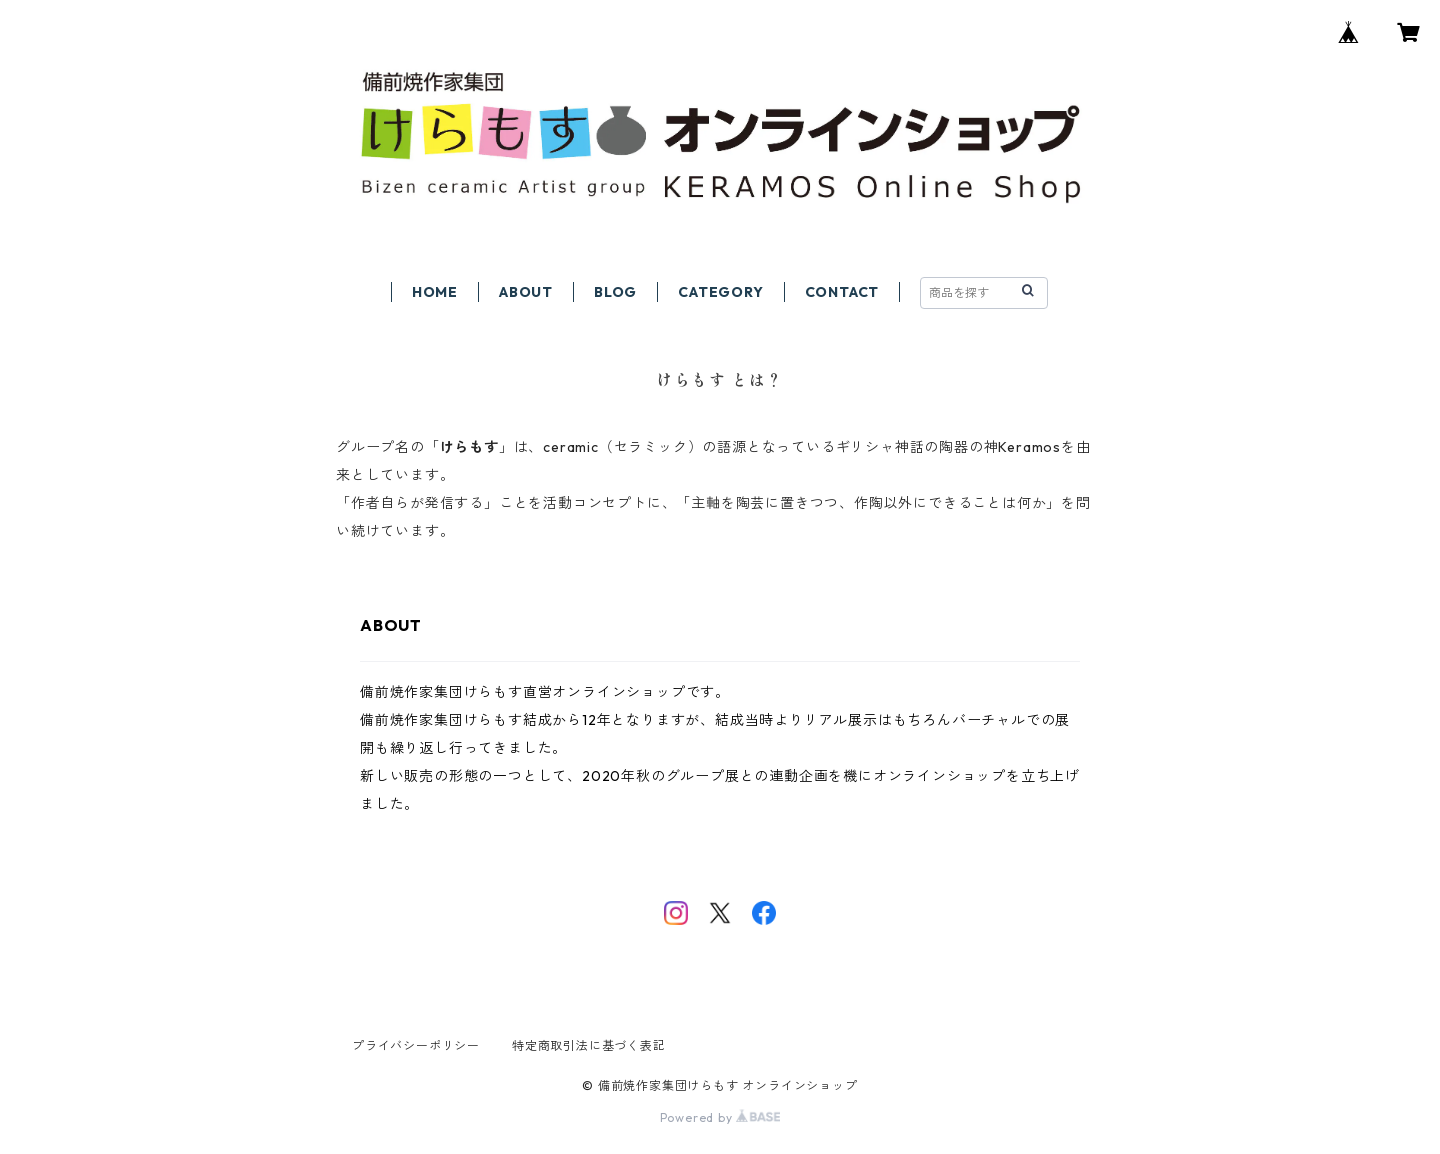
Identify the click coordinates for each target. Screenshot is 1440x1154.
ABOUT (526, 292)
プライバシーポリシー (416, 1045)
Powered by (720, 1117)
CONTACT (842, 292)
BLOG (615, 292)
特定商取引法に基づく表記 (589, 1045)
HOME (435, 292)
